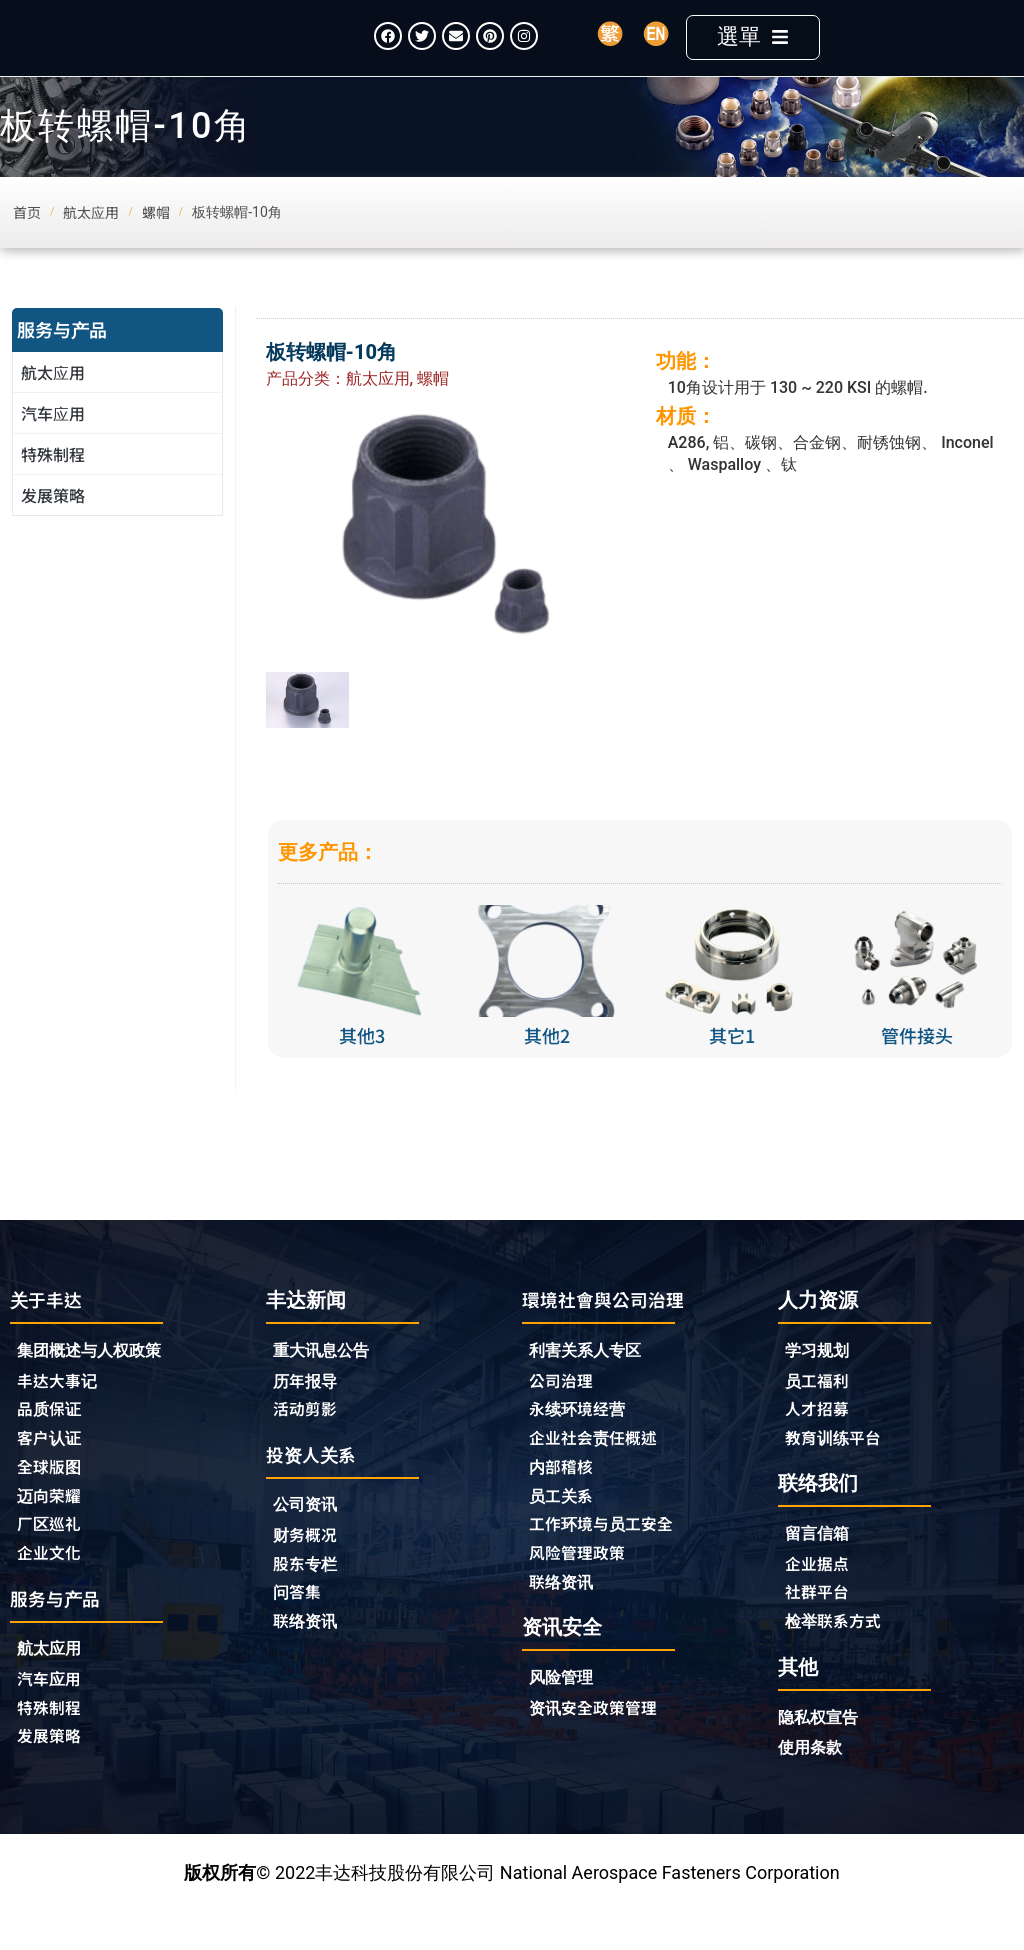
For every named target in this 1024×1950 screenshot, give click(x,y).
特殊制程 (53, 483)
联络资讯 (309, 1659)
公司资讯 (314, 1538)
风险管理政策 (583, 1591)
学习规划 (821, 1379)
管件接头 (917, 1064)
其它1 (732, 1064)
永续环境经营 (583, 1441)
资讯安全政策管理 (601, 1749)
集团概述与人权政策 (98, 1380)
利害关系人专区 (592, 1380)
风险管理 (565, 1718)
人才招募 (821, 1440)
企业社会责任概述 (601, 1471)
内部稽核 (565, 1501)
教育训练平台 (839, 1470)
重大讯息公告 (327, 1379)
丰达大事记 (62, 1411)
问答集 (300, 1629)
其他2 (547, 1064)
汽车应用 (58, 442)
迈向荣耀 (53, 1531)
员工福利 (821, 1410)
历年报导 (309, 1410)
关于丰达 (50, 1328)
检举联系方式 (839, 1658)
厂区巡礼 (53, 1561)
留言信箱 (821, 1567)
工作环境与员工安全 (610, 1561)
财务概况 (314, 1569)
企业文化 (53, 1591)
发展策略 (53, 524)
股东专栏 (314, 1599)
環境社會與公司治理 (612, 1328)
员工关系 (565, 1531)
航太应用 (58, 401)
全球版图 (53, 1501)
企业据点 (821, 1598)
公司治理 (570, 1411)
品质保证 (53, 1441)
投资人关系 (316, 1486)
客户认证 (53, 1471)
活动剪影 (309, 1440)
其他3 (362, 1064)
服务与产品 (62, 358)
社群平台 (821, 1628)
